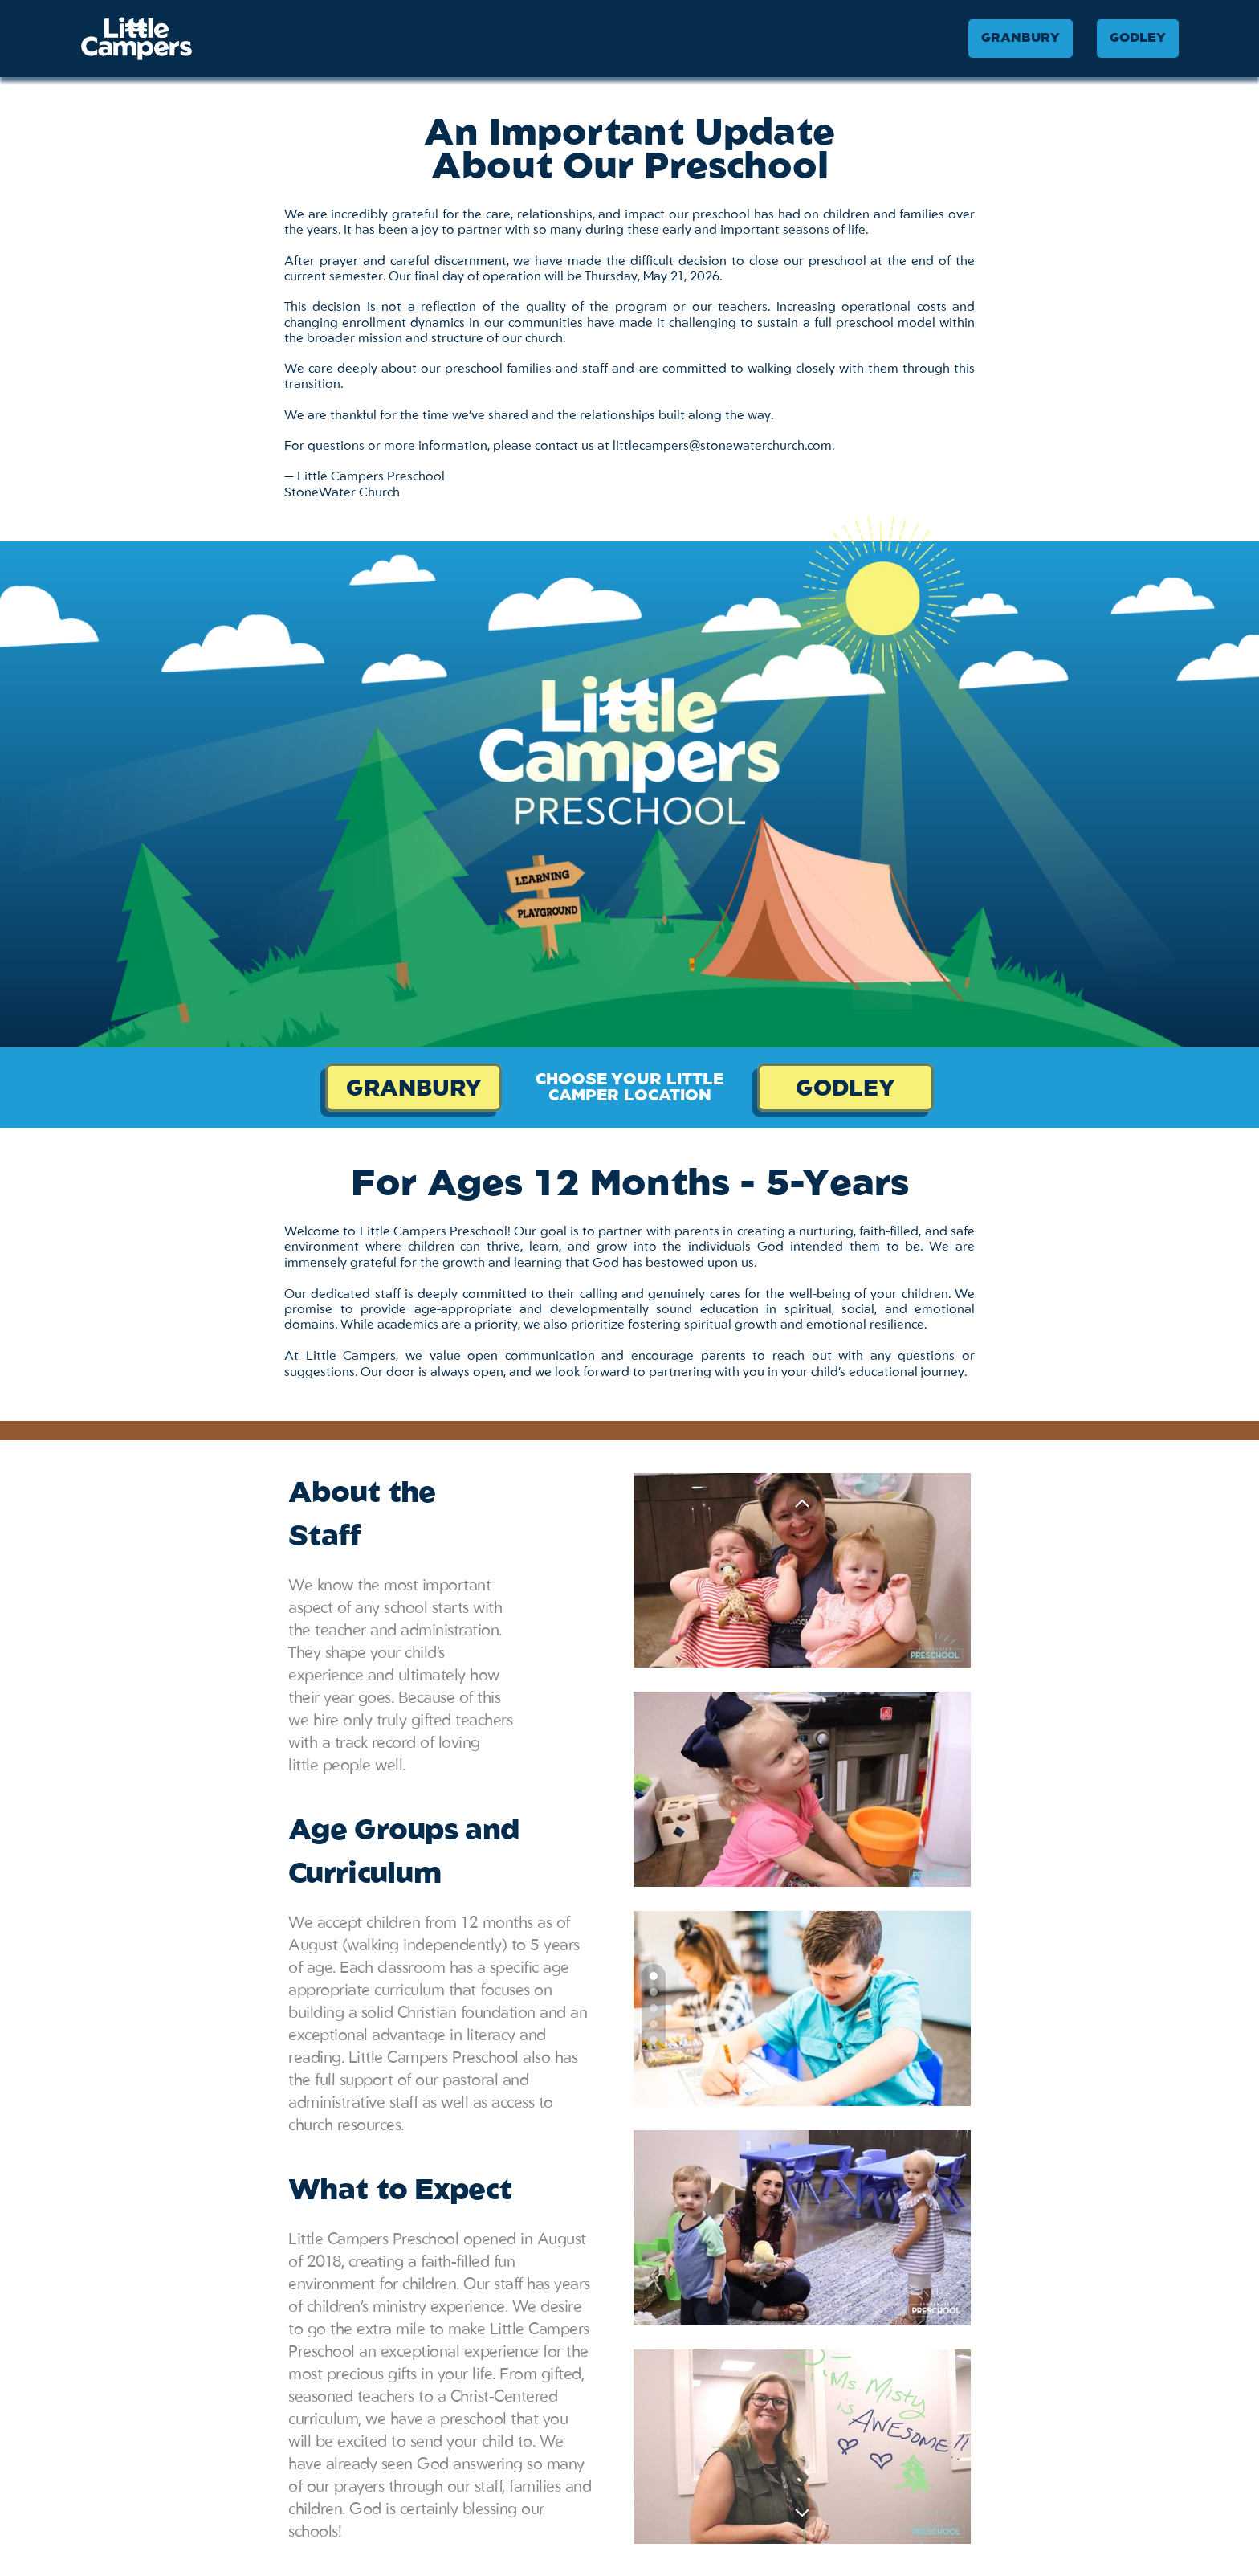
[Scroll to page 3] (654, 2008)
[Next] (802, 2512)
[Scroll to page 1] (654, 1974)
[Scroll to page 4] (654, 2024)
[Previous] (802, 1504)
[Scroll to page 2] (654, 1992)
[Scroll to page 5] (654, 2042)
